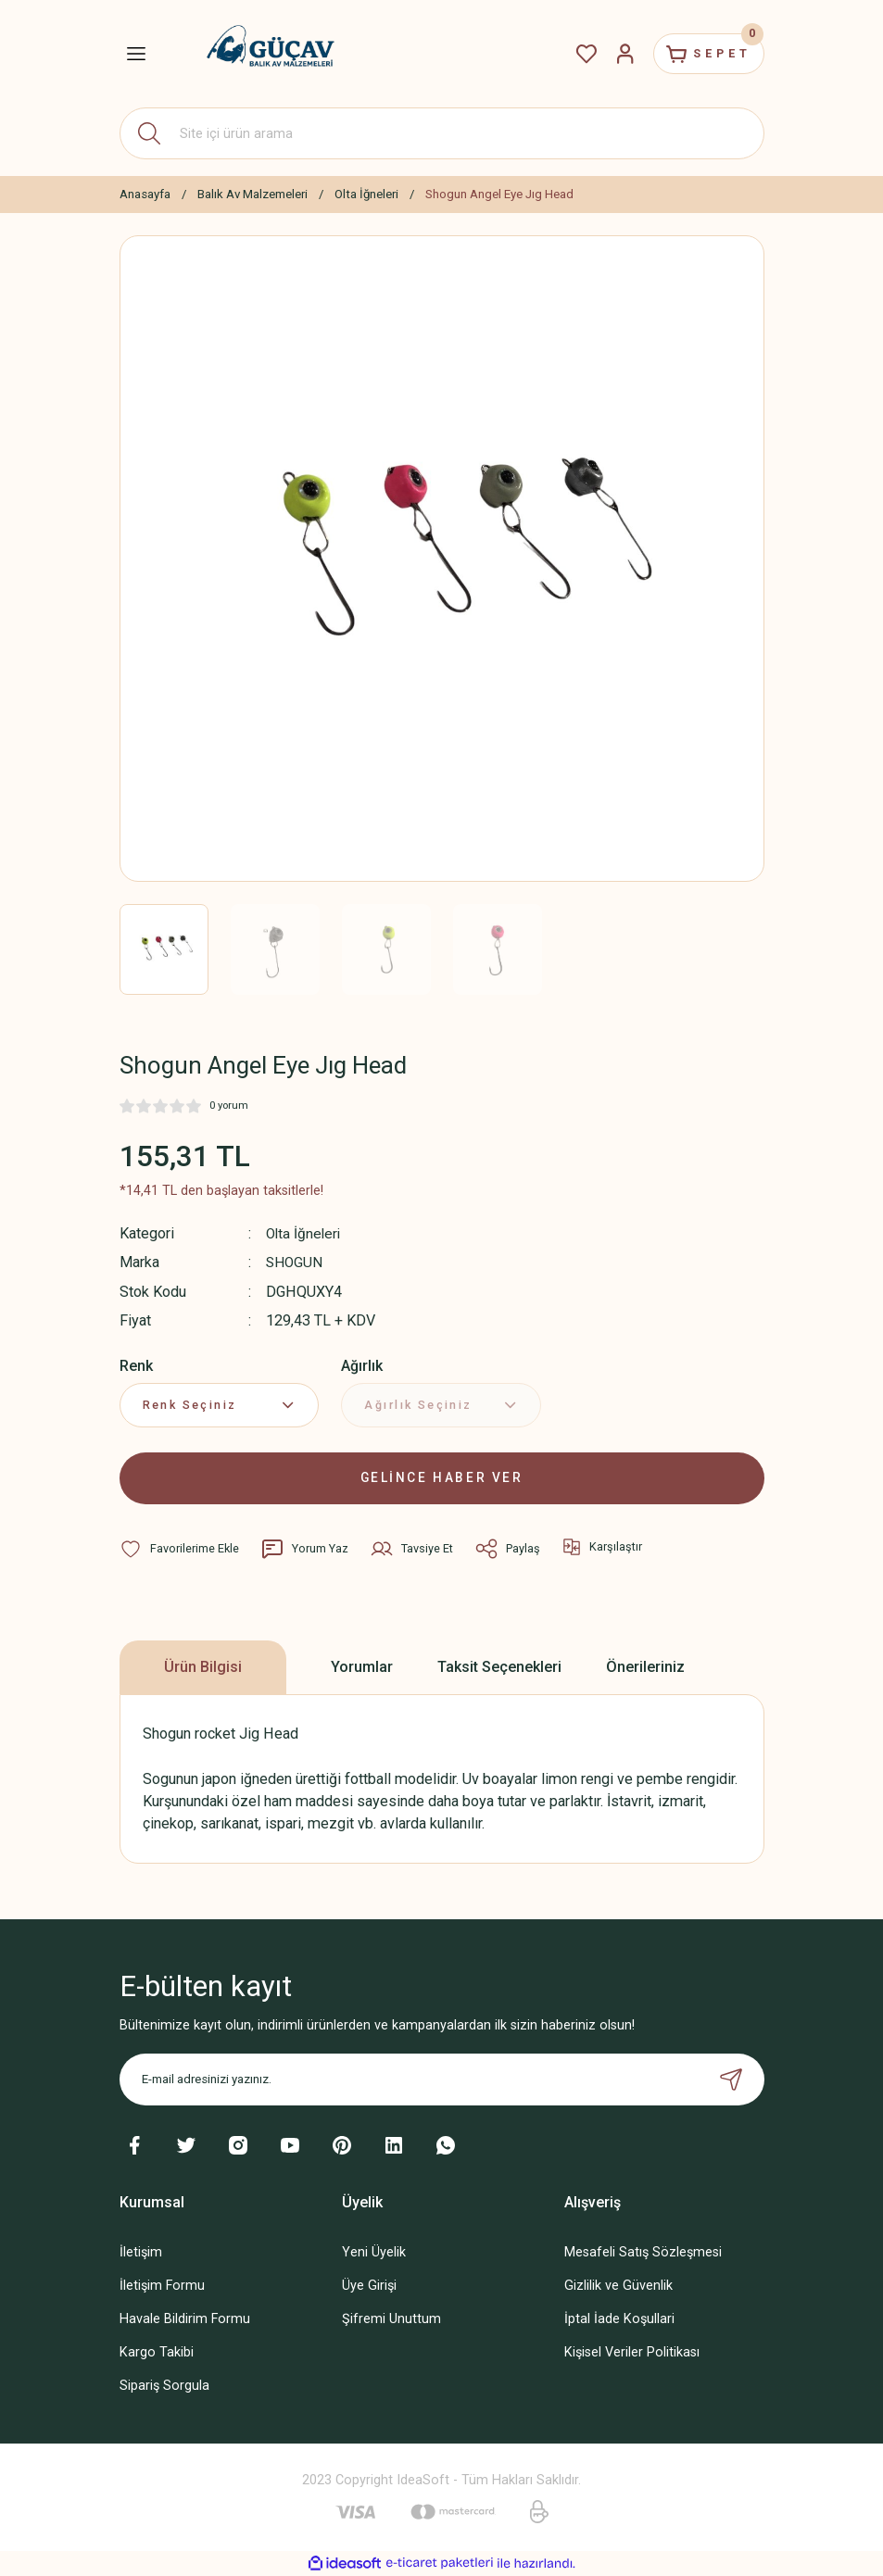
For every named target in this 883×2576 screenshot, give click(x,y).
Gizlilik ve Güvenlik (618, 2285)
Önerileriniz (645, 1666)
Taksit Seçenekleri (499, 1666)
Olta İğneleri (305, 1233)
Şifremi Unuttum (391, 2318)
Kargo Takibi (157, 2351)
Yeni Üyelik (374, 2251)
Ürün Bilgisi (203, 1666)
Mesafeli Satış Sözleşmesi (643, 2251)
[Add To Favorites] (180, 1548)
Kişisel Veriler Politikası (632, 2351)
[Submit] (731, 2079)
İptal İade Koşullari (619, 2318)
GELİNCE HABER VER (441, 1477)
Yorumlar (362, 1666)
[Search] (442, 133)
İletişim (141, 2251)
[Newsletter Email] (442, 2079)
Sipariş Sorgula (164, 2385)
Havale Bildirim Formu (185, 2318)
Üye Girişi (369, 2285)
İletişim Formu (162, 2285)
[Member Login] (612, 53)
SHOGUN (296, 1262)
